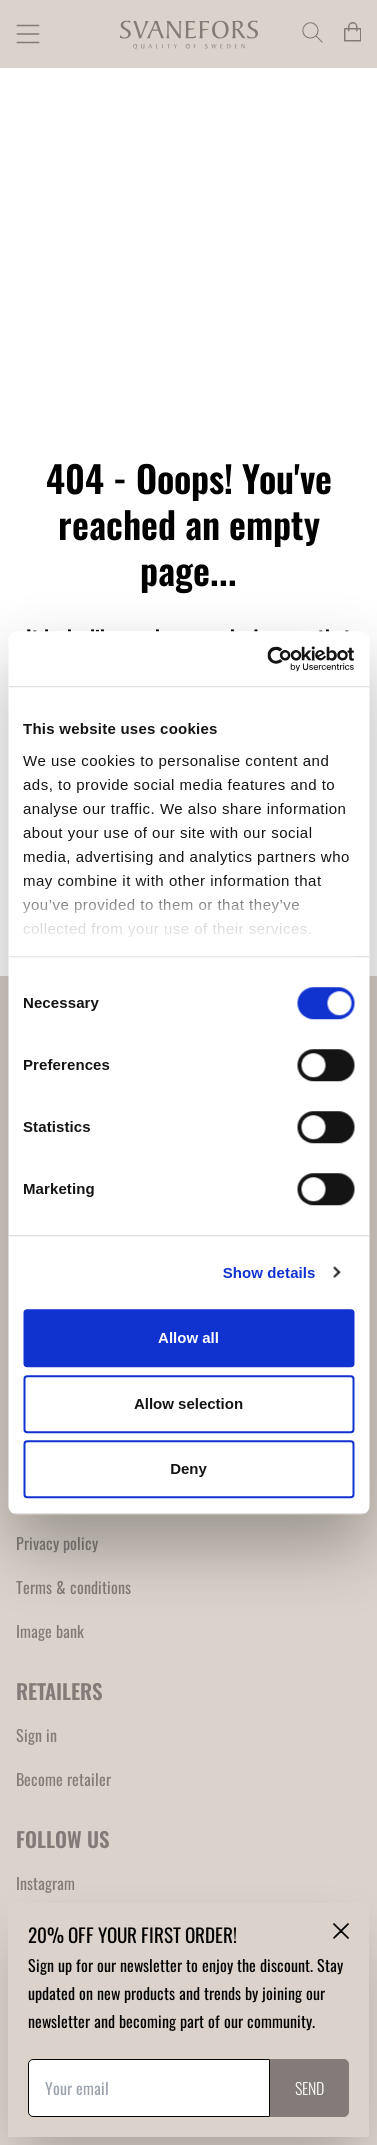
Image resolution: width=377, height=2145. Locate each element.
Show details (269, 1272)
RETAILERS (59, 1690)
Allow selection (188, 1403)
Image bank (50, 1631)
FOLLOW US (63, 1838)
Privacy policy (57, 1543)
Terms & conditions (73, 1587)
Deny (188, 1468)
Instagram (45, 1883)
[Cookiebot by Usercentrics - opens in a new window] (269, 659)
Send (309, 2088)
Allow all (188, 1337)
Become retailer (63, 1779)
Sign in (36, 1735)
